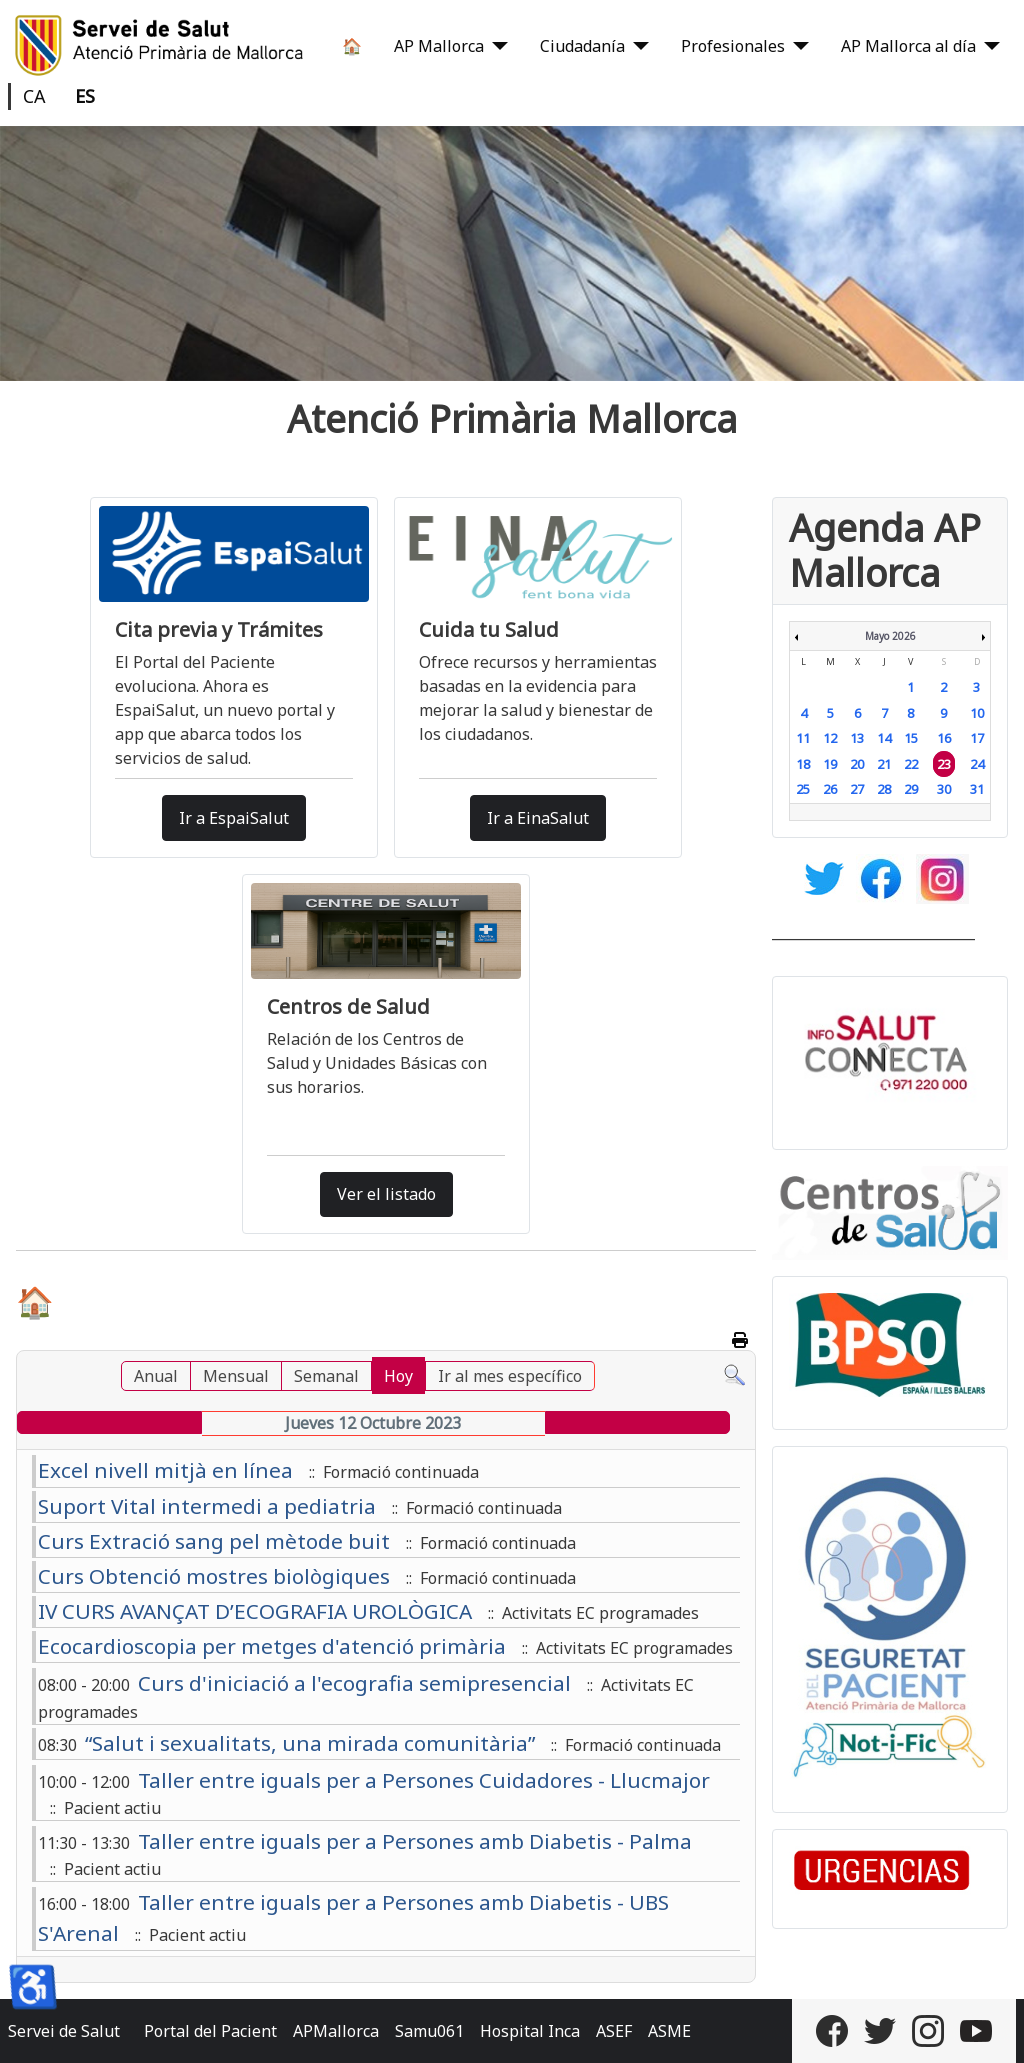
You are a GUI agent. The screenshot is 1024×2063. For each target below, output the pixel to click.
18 (803, 764)
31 (977, 789)
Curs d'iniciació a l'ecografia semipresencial (354, 1683)
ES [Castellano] (85, 96)
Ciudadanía (582, 46)
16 (944, 738)
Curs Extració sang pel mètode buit (214, 1541)
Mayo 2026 (890, 636)
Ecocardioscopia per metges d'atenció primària (272, 1646)
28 (884, 789)
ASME (669, 2031)
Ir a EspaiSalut (234, 818)
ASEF (614, 2031)
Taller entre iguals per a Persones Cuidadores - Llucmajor (424, 1780)
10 (977, 713)
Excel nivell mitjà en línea (165, 1470)
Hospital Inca (530, 2031)
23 (944, 764)
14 (884, 738)
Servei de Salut (64, 2031)
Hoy (398, 1376)
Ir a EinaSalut (538, 818)
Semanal (326, 1376)
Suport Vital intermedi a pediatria (207, 1506)
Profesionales (733, 46)
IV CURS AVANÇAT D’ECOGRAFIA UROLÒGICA (255, 1611)
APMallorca (336, 2031)
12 (830, 738)
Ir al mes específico (510, 1376)
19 (830, 764)
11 (803, 738)
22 (911, 764)
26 (830, 789)
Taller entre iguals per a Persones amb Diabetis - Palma (415, 1841)
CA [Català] (34, 96)
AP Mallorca (439, 46)
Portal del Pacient (210, 2031)
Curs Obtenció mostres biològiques (214, 1576)
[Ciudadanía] (637, 46)
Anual (156, 1376)
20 (857, 764)
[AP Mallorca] (496, 46)
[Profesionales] (797, 46)
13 (857, 738)
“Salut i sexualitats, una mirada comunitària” (310, 1743)
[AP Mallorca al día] (988, 46)
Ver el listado (386, 1194)
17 (977, 738)
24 (977, 764)
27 (857, 789)
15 (911, 738)
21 (884, 764)
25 (803, 789)
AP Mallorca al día (908, 46)
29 (911, 789)
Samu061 (429, 2031)
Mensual (236, 1376)
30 (944, 789)
